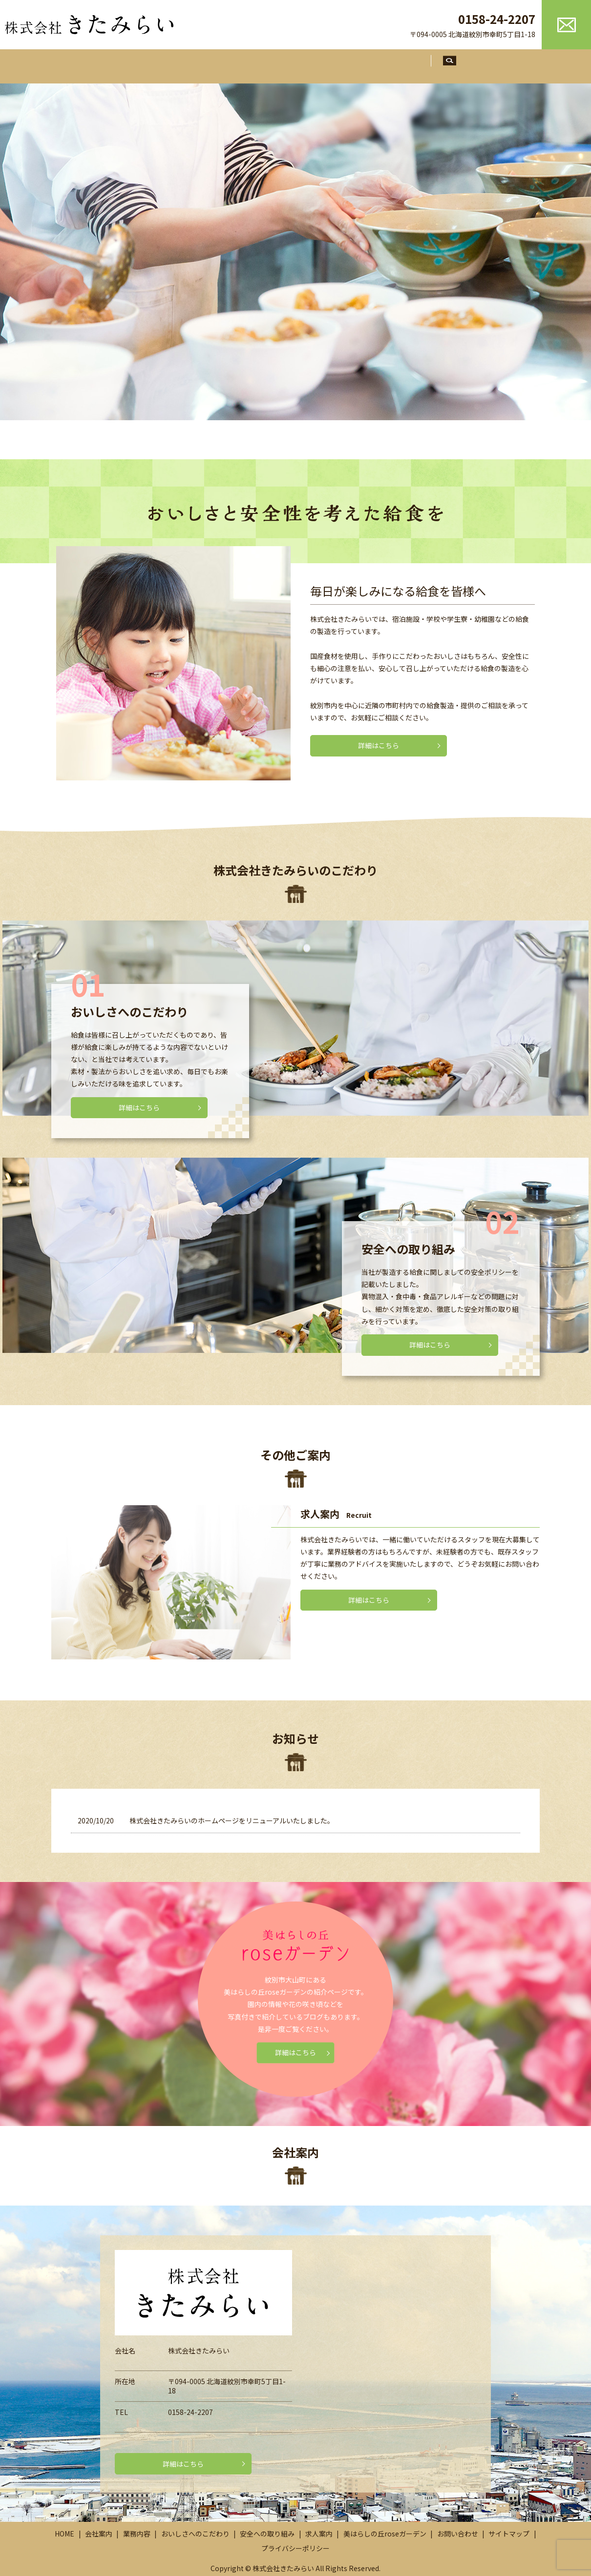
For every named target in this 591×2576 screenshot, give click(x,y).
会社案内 (167, 64)
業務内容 (215, 64)
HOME (64, 2535)
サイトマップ (508, 2535)
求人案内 (427, 64)
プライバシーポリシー (295, 2550)
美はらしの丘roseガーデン (384, 2535)
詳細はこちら (378, 743)
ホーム (123, 64)
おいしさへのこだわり (284, 64)
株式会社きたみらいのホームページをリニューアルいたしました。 (231, 1822)
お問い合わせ (457, 2535)
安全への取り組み (365, 64)
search (470, 64)
